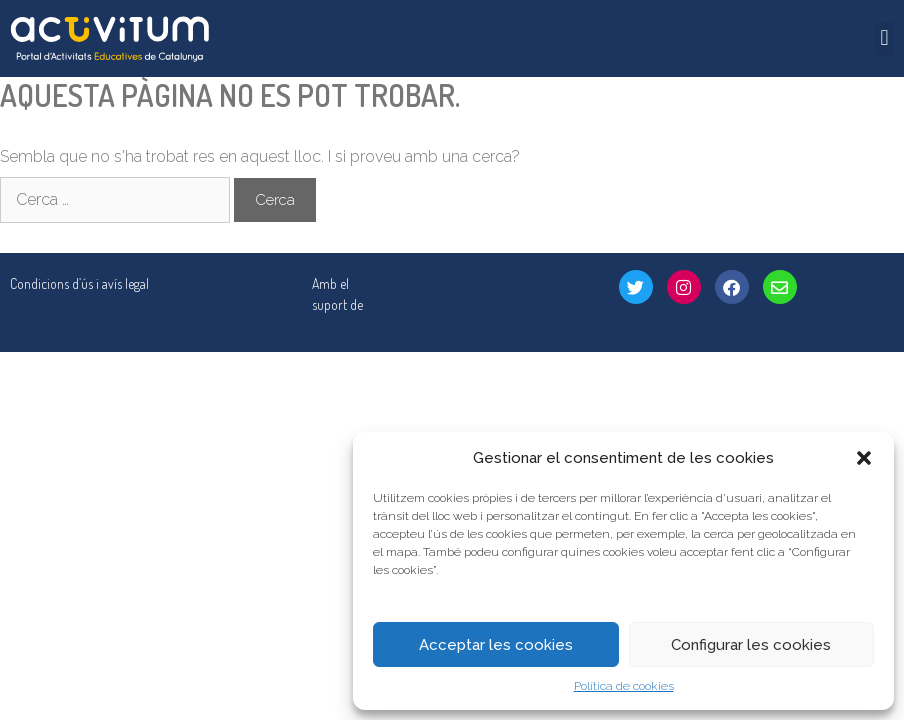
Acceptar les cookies (496, 645)
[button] (864, 458)
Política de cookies (624, 686)
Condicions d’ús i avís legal (79, 283)
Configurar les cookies (751, 645)
